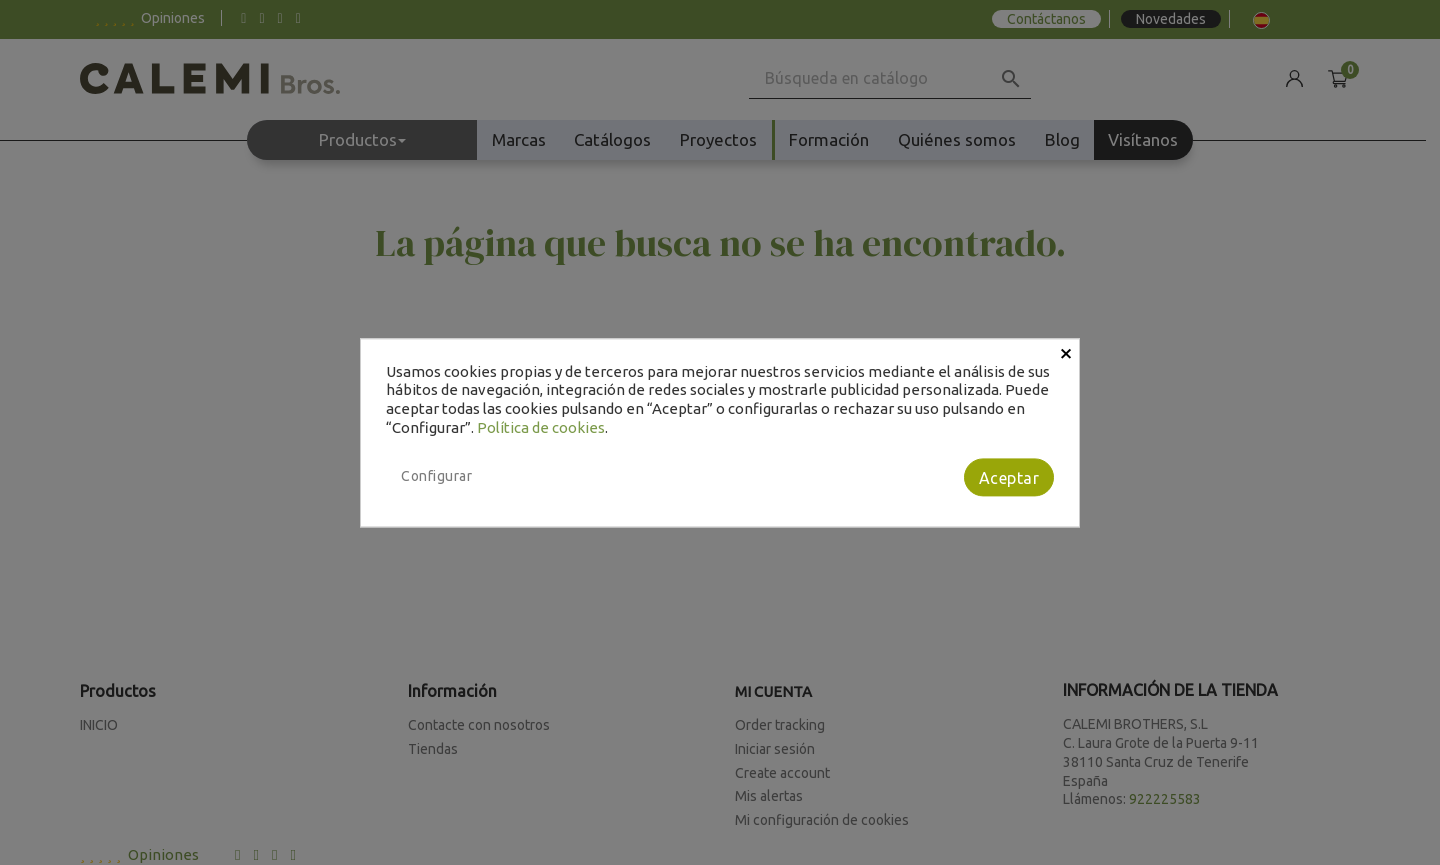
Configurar (436, 476)
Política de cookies (541, 427)
